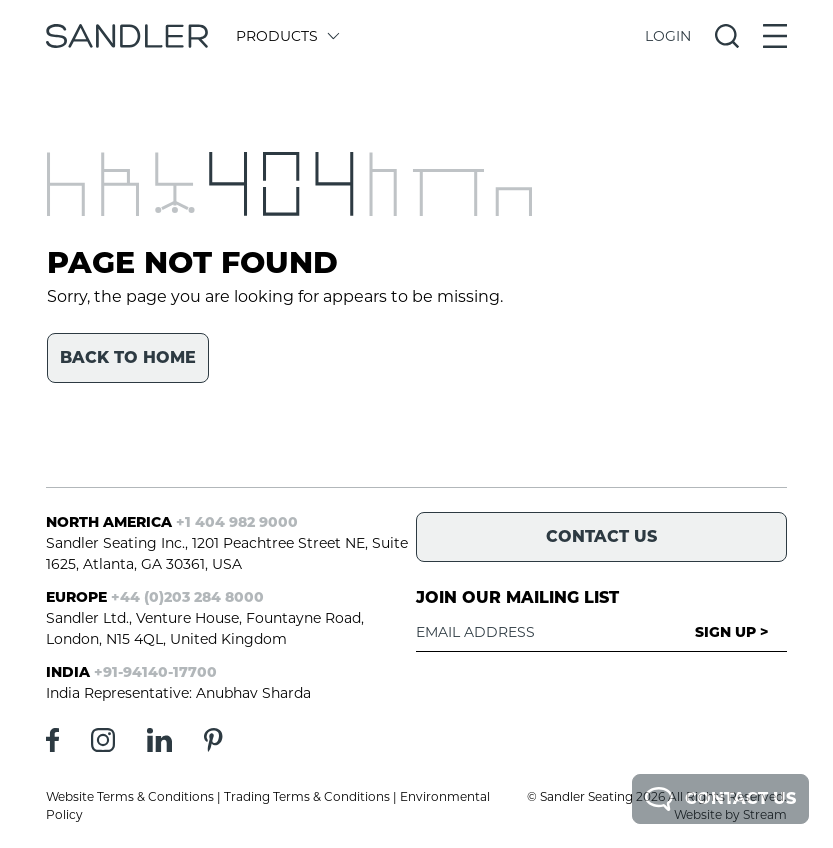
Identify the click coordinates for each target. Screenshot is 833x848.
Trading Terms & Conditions (307, 796)
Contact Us (720, 799)
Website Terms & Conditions (130, 796)
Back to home (128, 357)
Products (286, 36)
